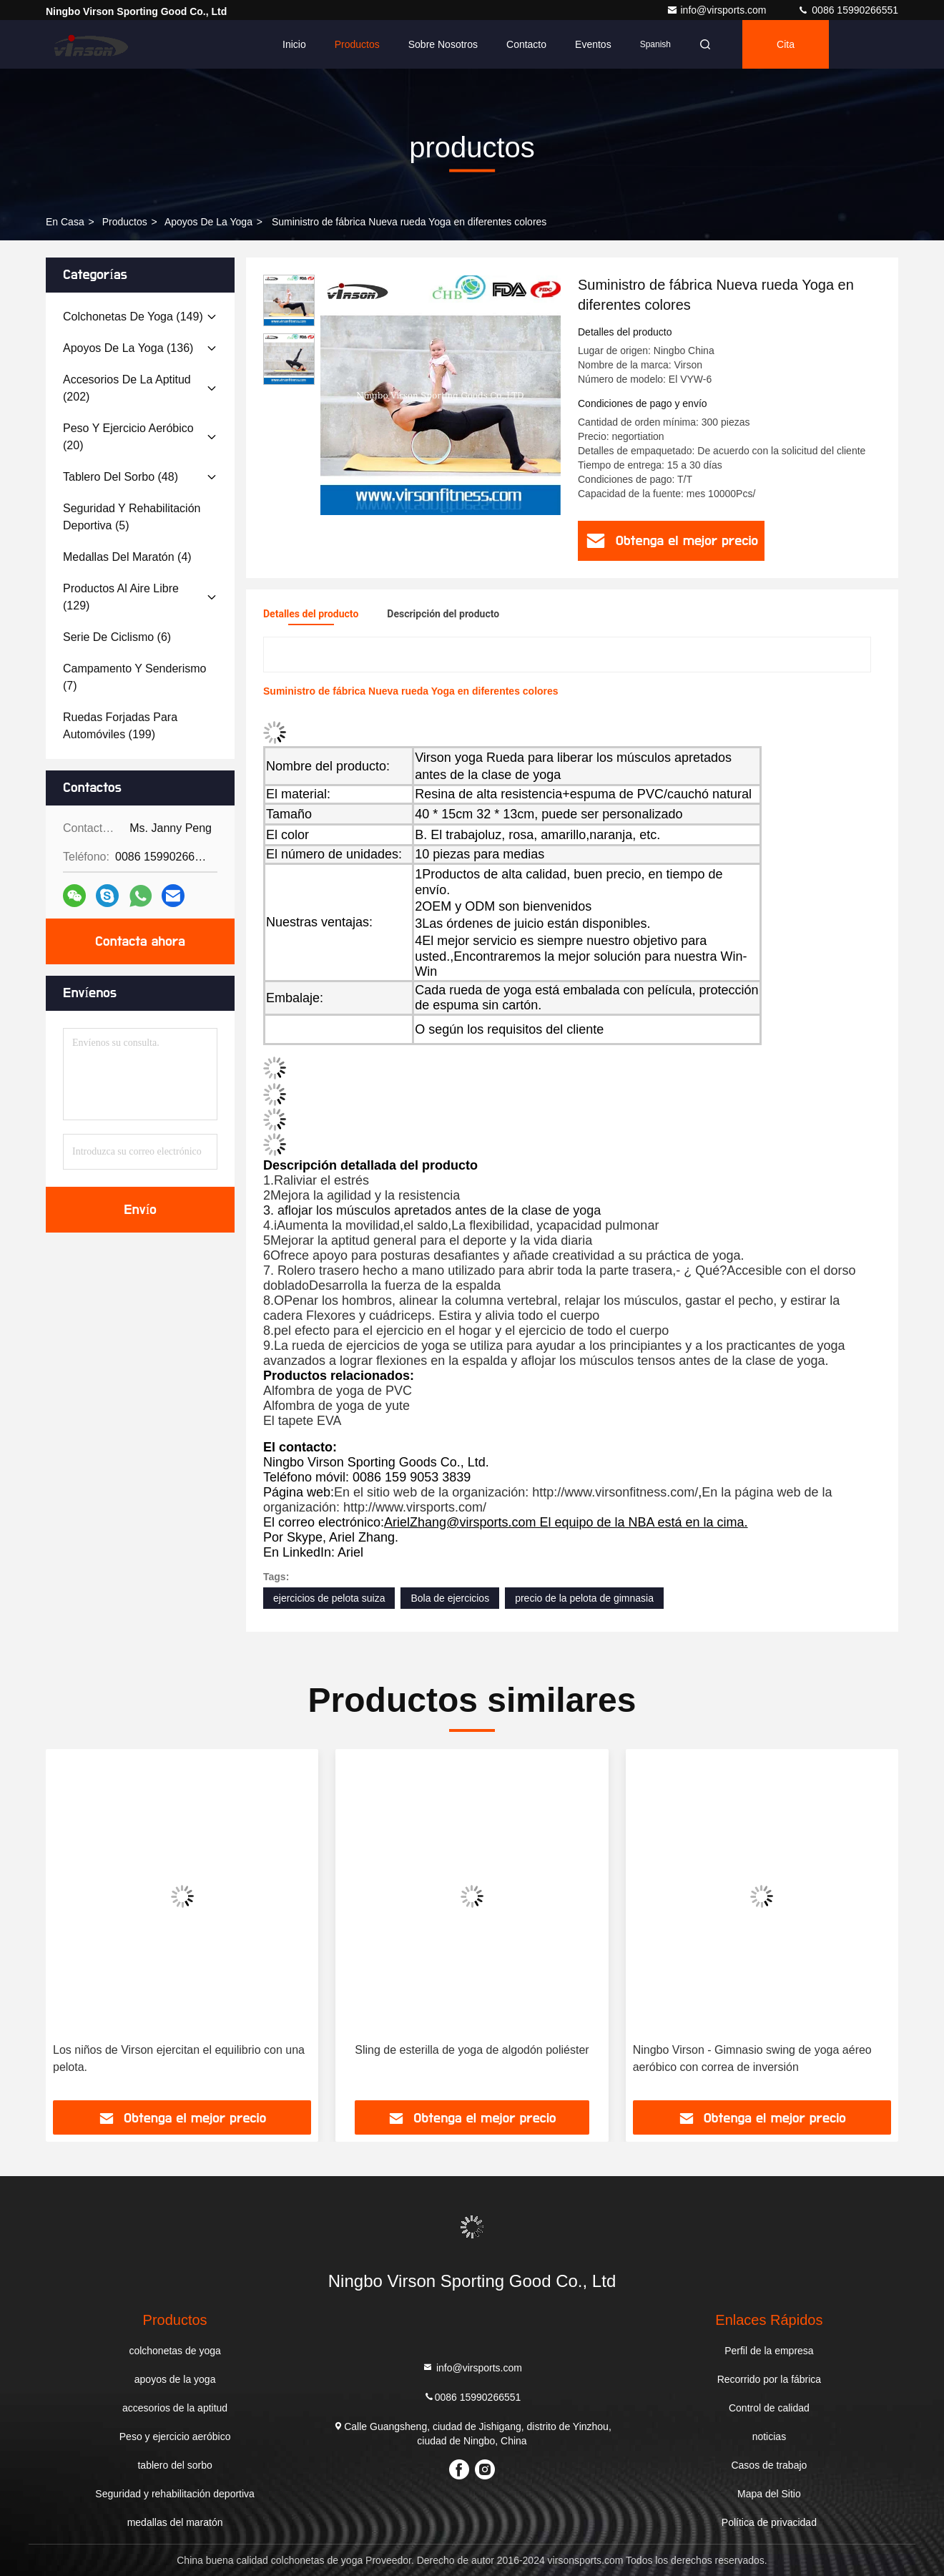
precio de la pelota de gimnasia (584, 1598)
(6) (117, 637)
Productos (357, 44)
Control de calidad (769, 2408)
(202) (127, 388)
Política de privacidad (769, 2522)
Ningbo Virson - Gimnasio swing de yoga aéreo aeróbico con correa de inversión (752, 2058)
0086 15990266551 (847, 10)
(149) (133, 316)
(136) (128, 348)
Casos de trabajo (769, 2465)
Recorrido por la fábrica (769, 2379)
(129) (121, 597)
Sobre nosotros (443, 44)
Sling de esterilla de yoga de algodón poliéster (472, 2050)
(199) (120, 725)
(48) (120, 477)
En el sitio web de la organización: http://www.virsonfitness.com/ (516, 1492)
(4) (127, 557)
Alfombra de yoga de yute (336, 1406)
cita (786, 44)
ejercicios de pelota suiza (329, 1598)
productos (124, 221)
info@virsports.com (718, 10)
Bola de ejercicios (449, 1598)
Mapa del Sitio (769, 2493)
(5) (131, 517)
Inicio (294, 44)
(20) (128, 436)
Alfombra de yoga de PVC (337, 1391)
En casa (65, 221)
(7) (134, 677)
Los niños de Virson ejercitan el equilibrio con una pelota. (179, 2058)
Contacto (526, 44)
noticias (769, 2436)
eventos (593, 44)
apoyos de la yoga (208, 221)
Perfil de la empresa (769, 2350)
